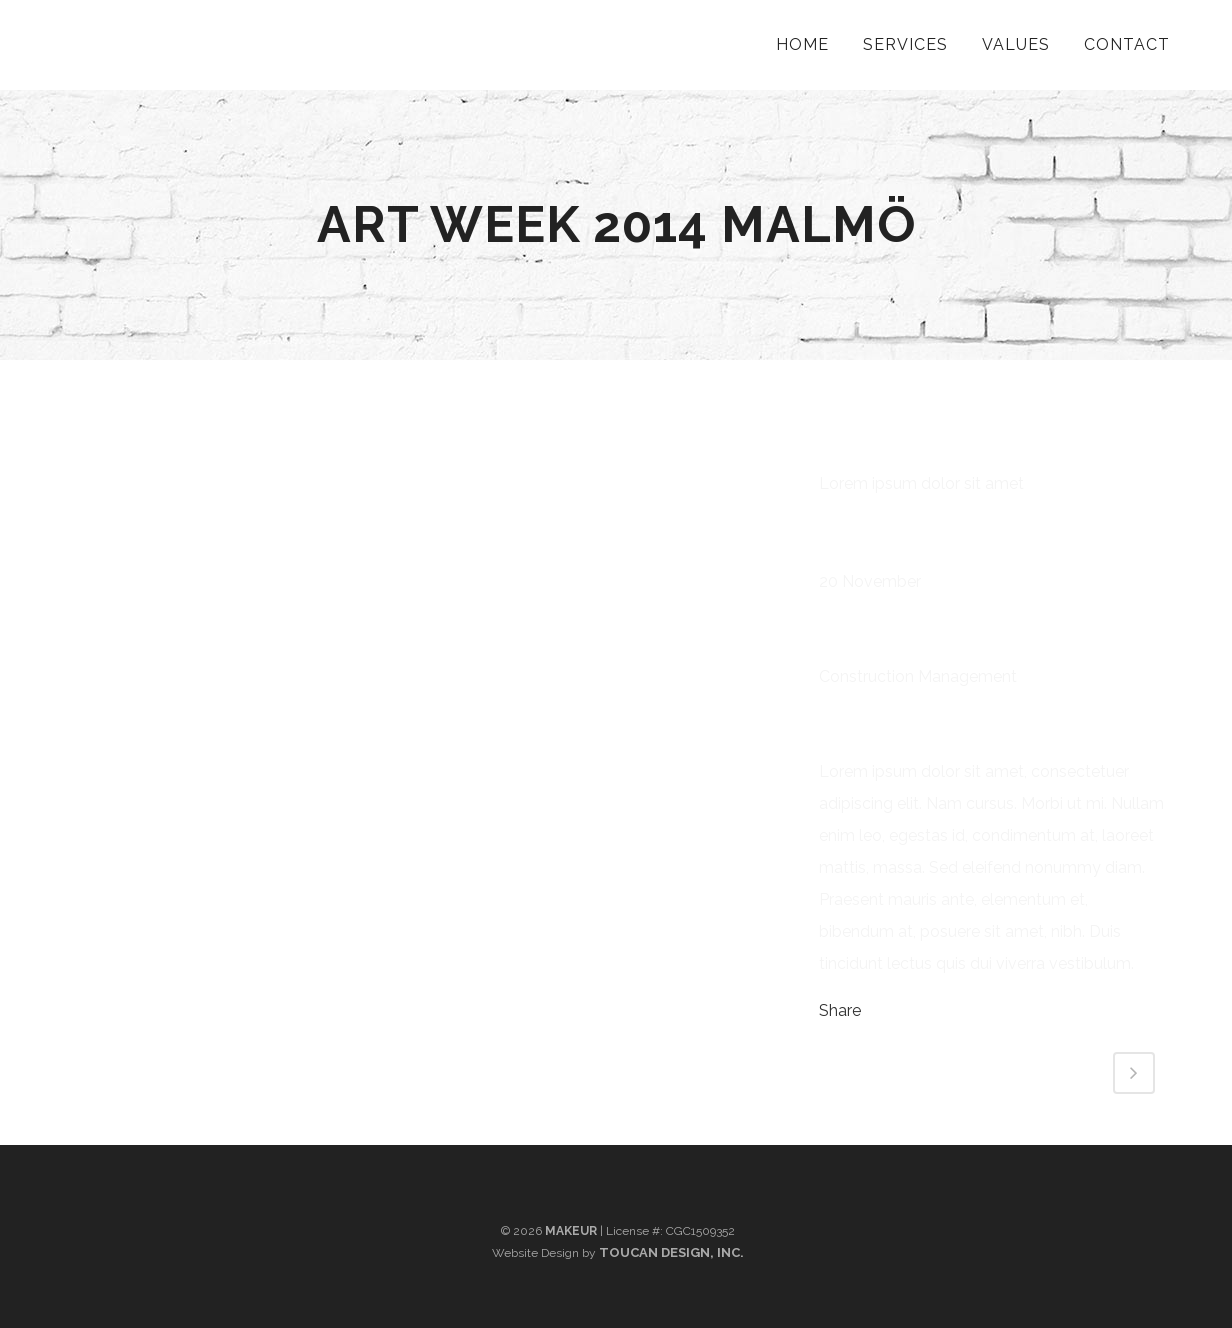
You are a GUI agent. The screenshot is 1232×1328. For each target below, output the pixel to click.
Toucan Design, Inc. (671, 1252)
